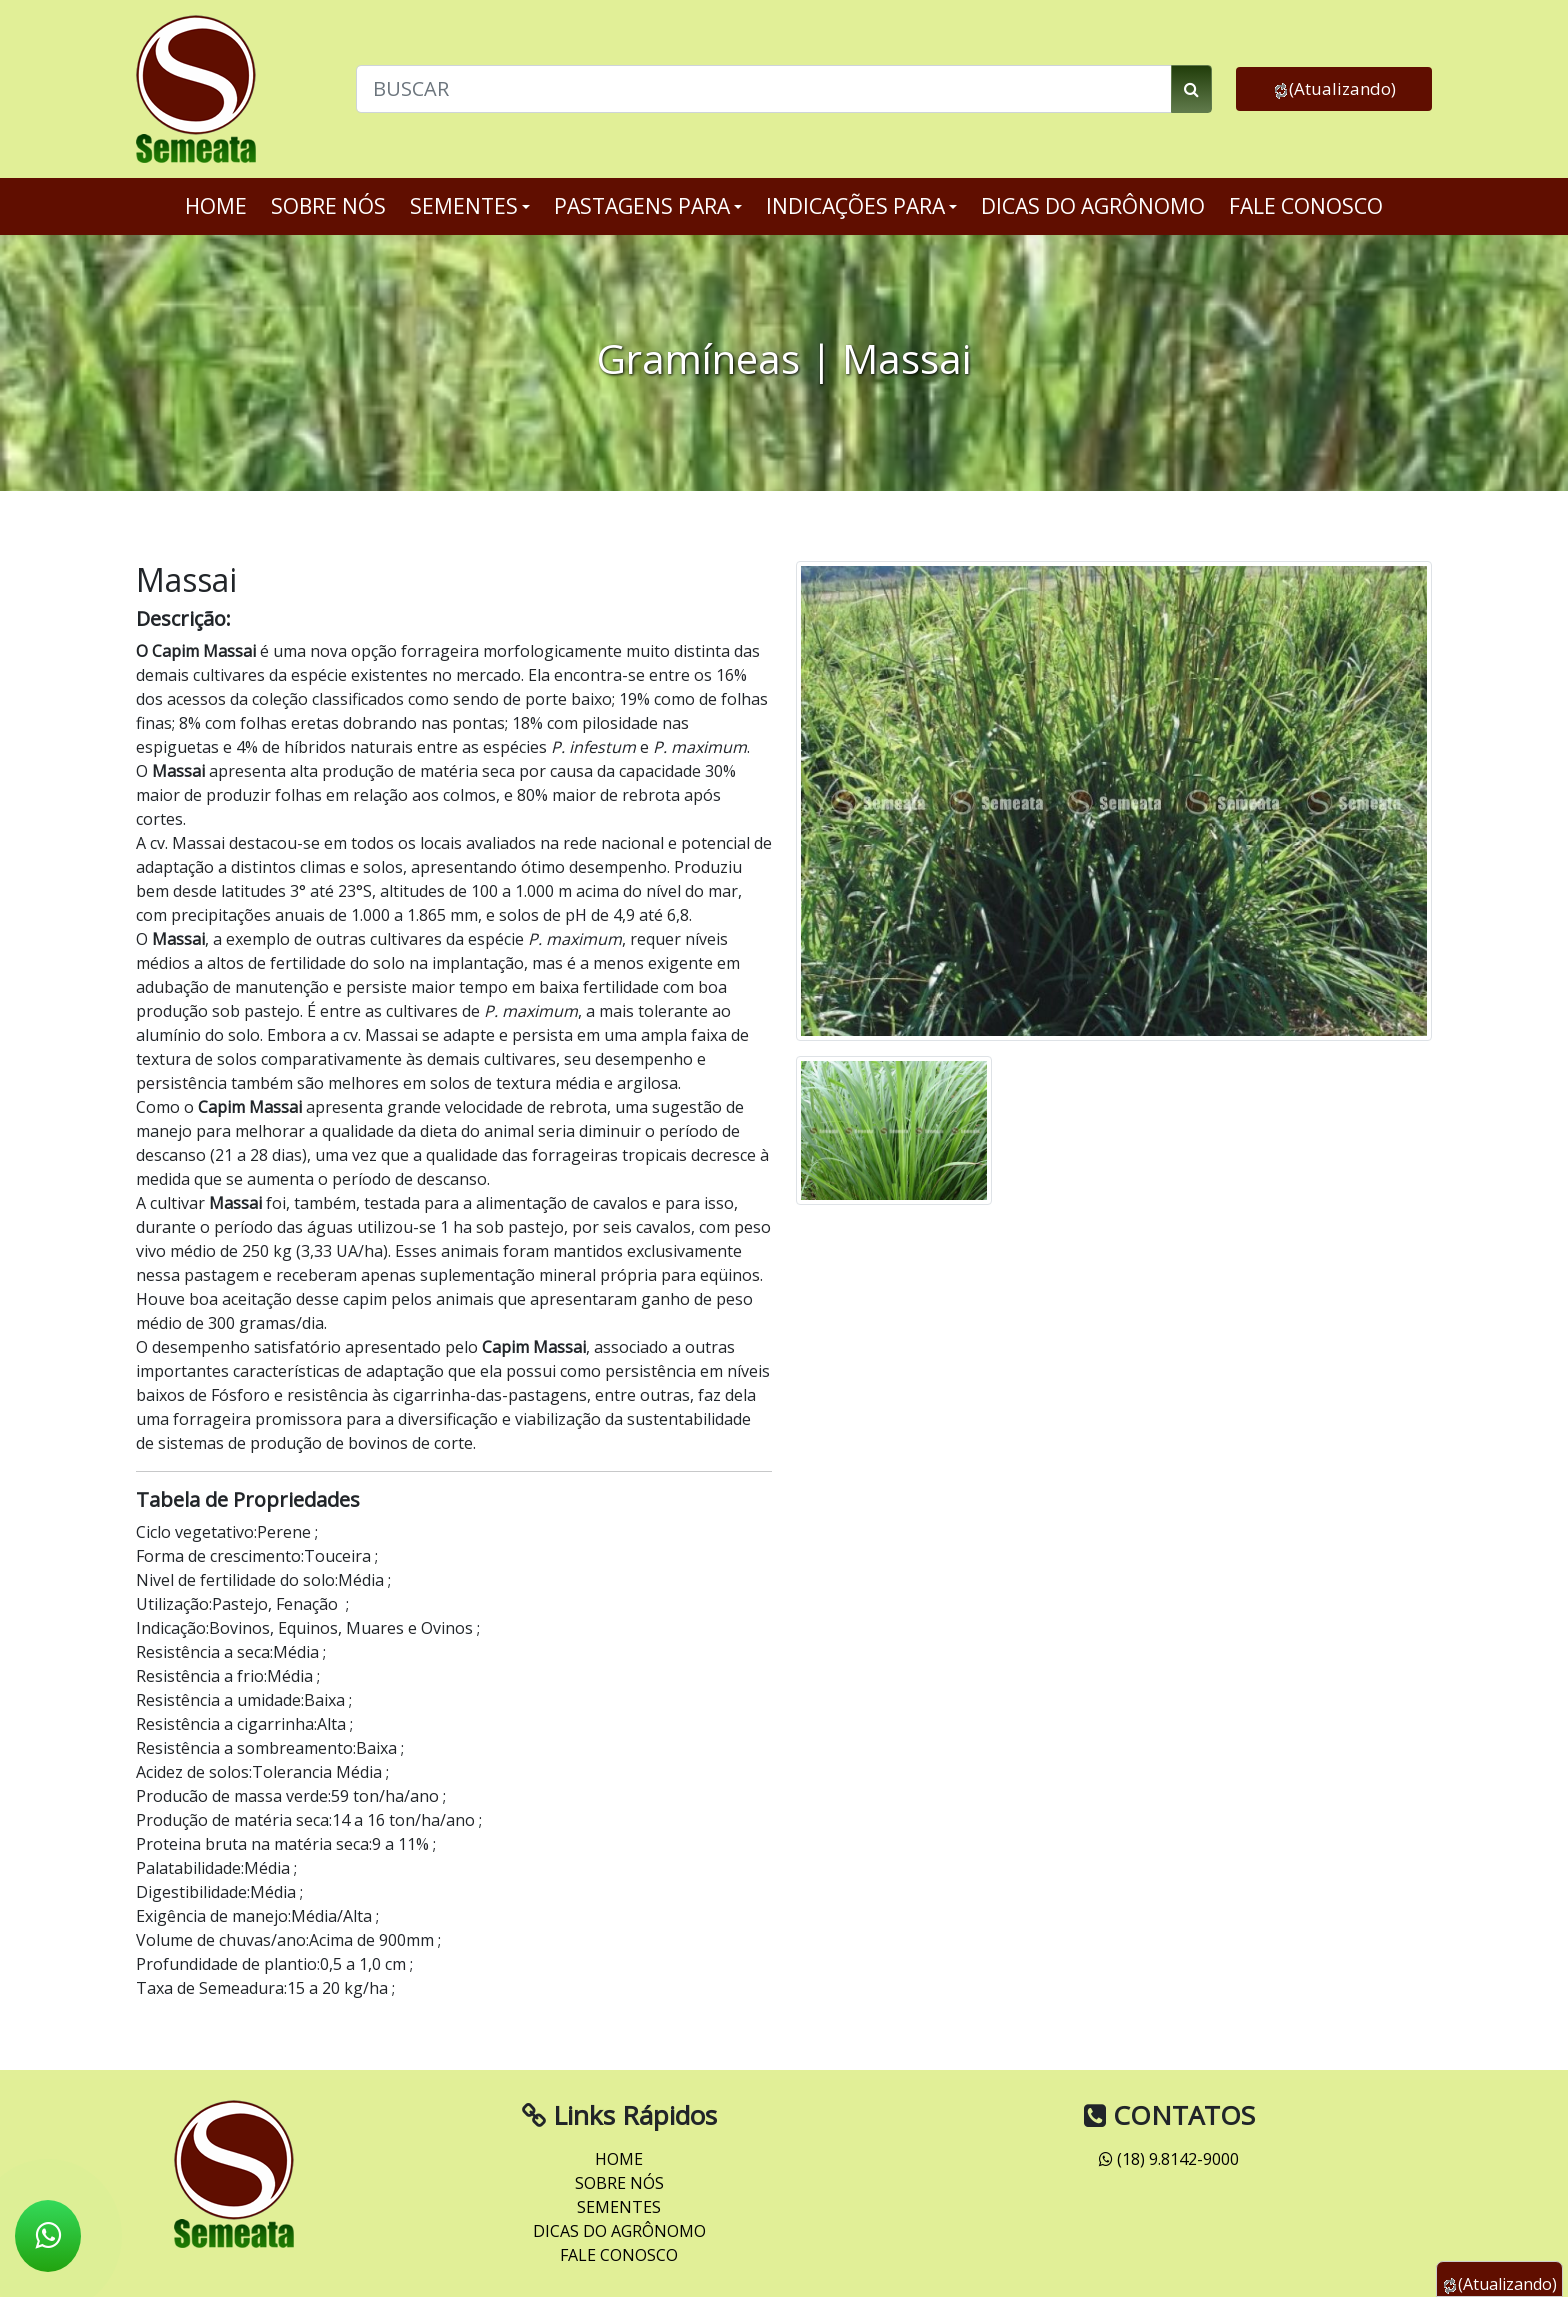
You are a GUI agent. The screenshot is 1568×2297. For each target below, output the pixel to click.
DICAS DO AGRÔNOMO (1093, 206)
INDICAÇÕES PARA (861, 206)
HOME (216, 206)
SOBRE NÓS (328, 206)
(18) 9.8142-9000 (1169, 2159)
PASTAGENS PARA (648, 206)
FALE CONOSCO (1306, 206)
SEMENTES (470, 206)
